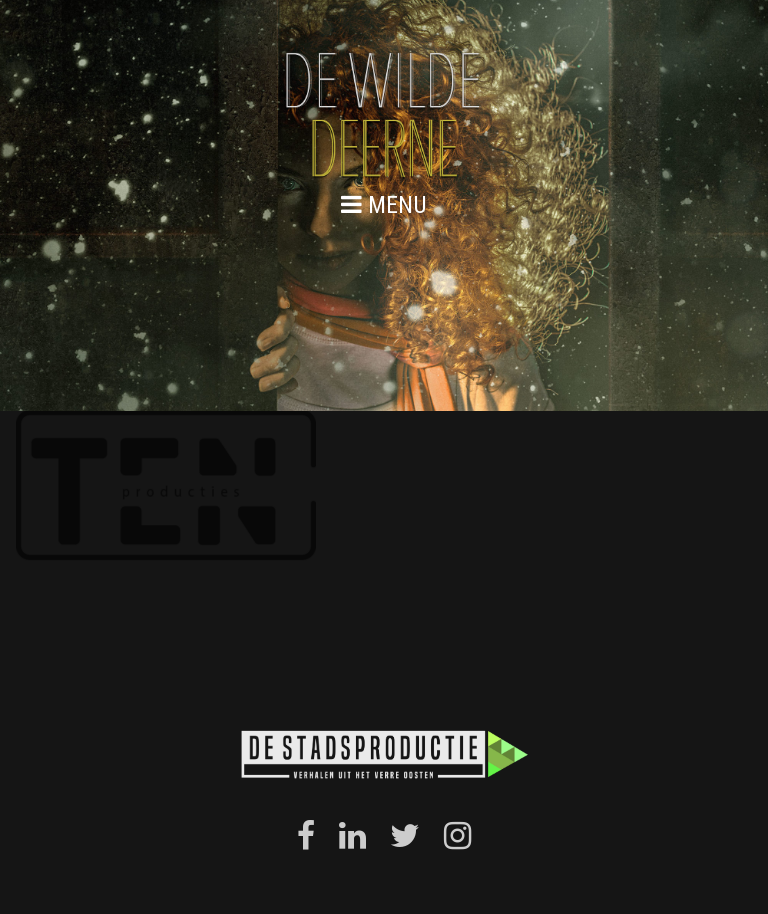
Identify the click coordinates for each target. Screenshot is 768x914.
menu (384, 204)
